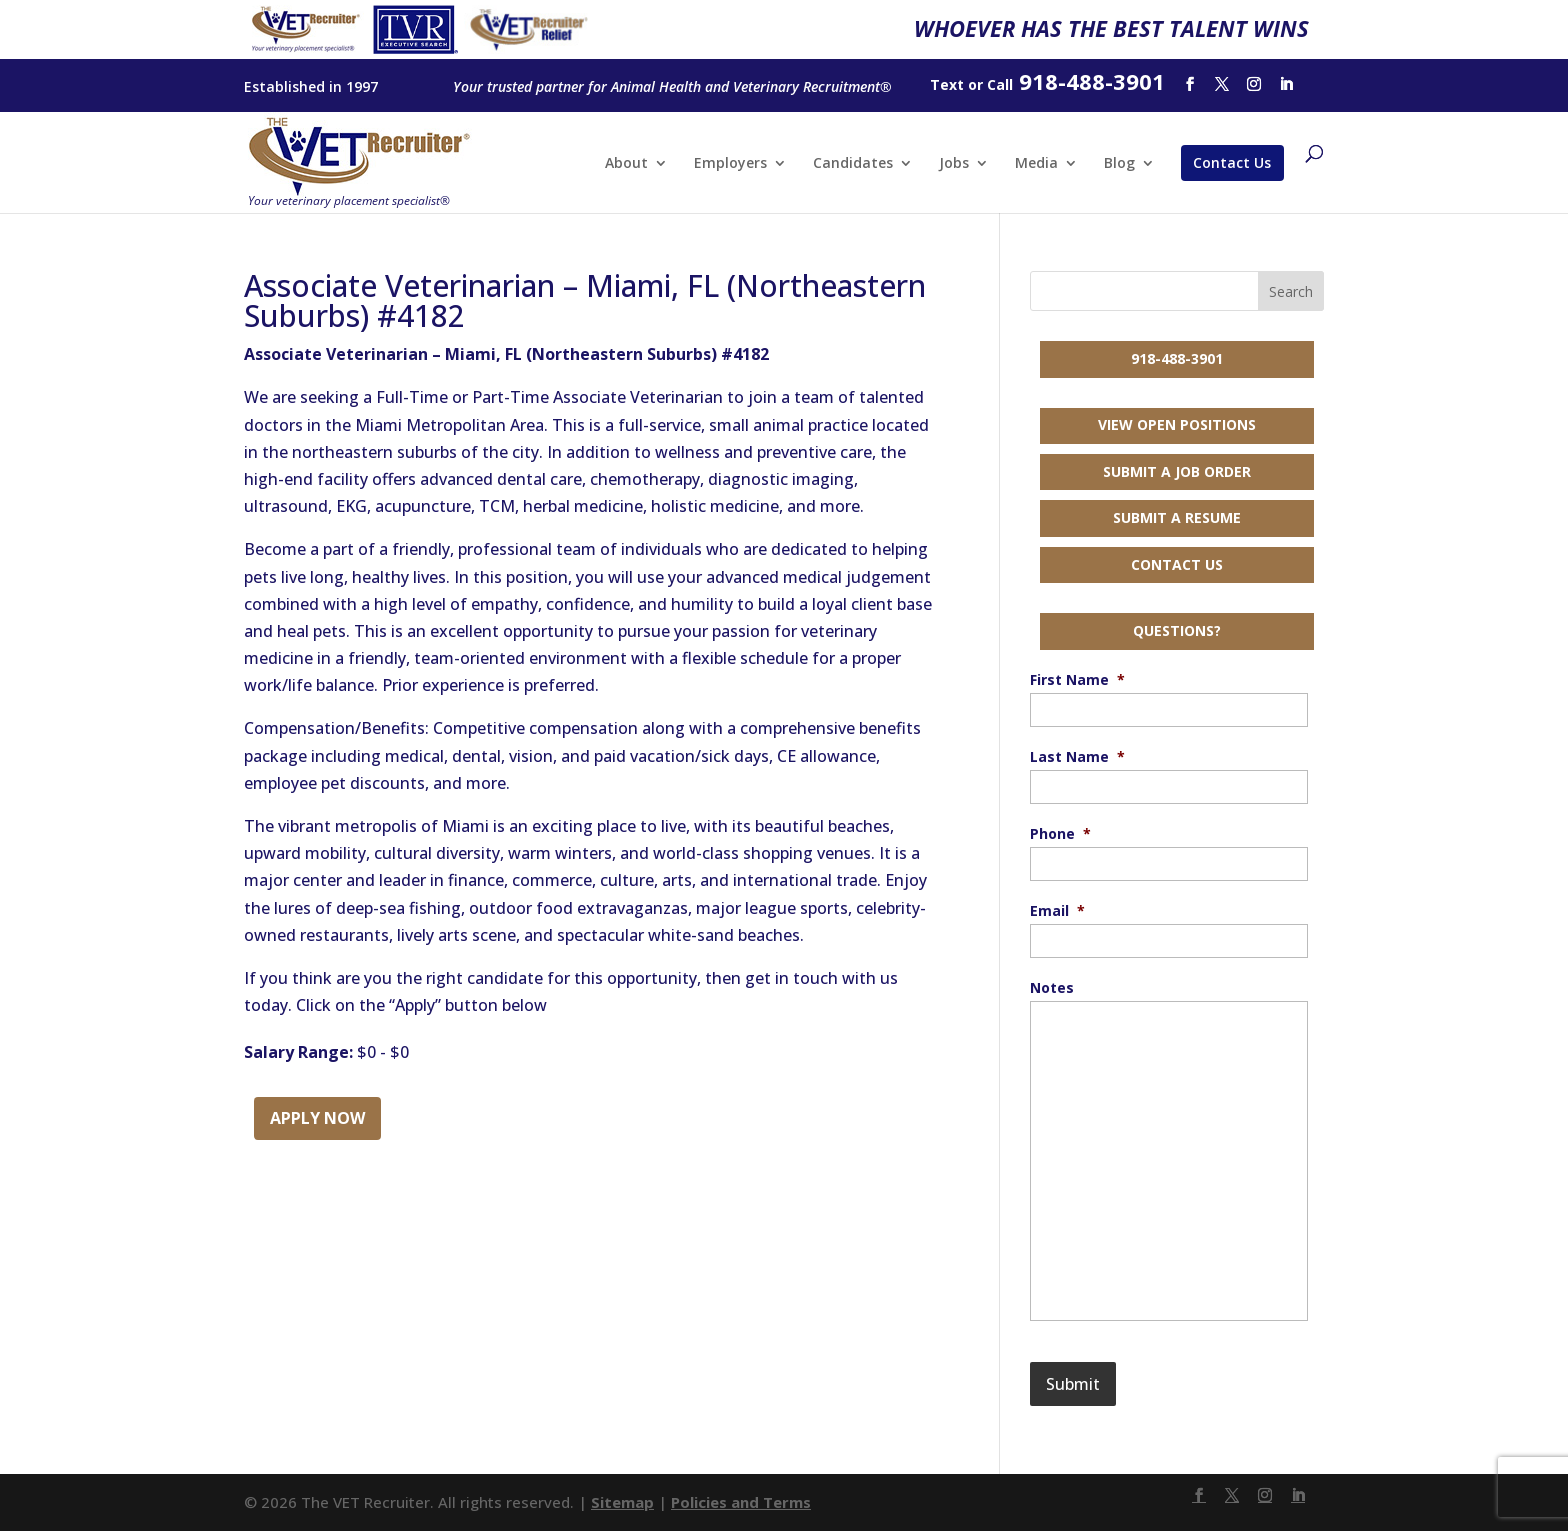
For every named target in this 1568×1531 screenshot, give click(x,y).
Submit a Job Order (1177, 471)
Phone (1060, 834)
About (626, 164)
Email (1057, 911)
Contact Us (1232, 162)
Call (1000, 84)
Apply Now (317, 1118)
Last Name (1077, 757)
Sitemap (622, 1502)
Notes (1052, 988)
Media (1036, 164)
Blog (1119, 164)
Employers (730, 164)
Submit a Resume (1177, 517)
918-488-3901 (1177, 358)
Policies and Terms (741, 1502)
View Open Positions (1177, 424)
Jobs (954, 164)
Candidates (853, 164)
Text (947, 84)
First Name (1077, 680)
